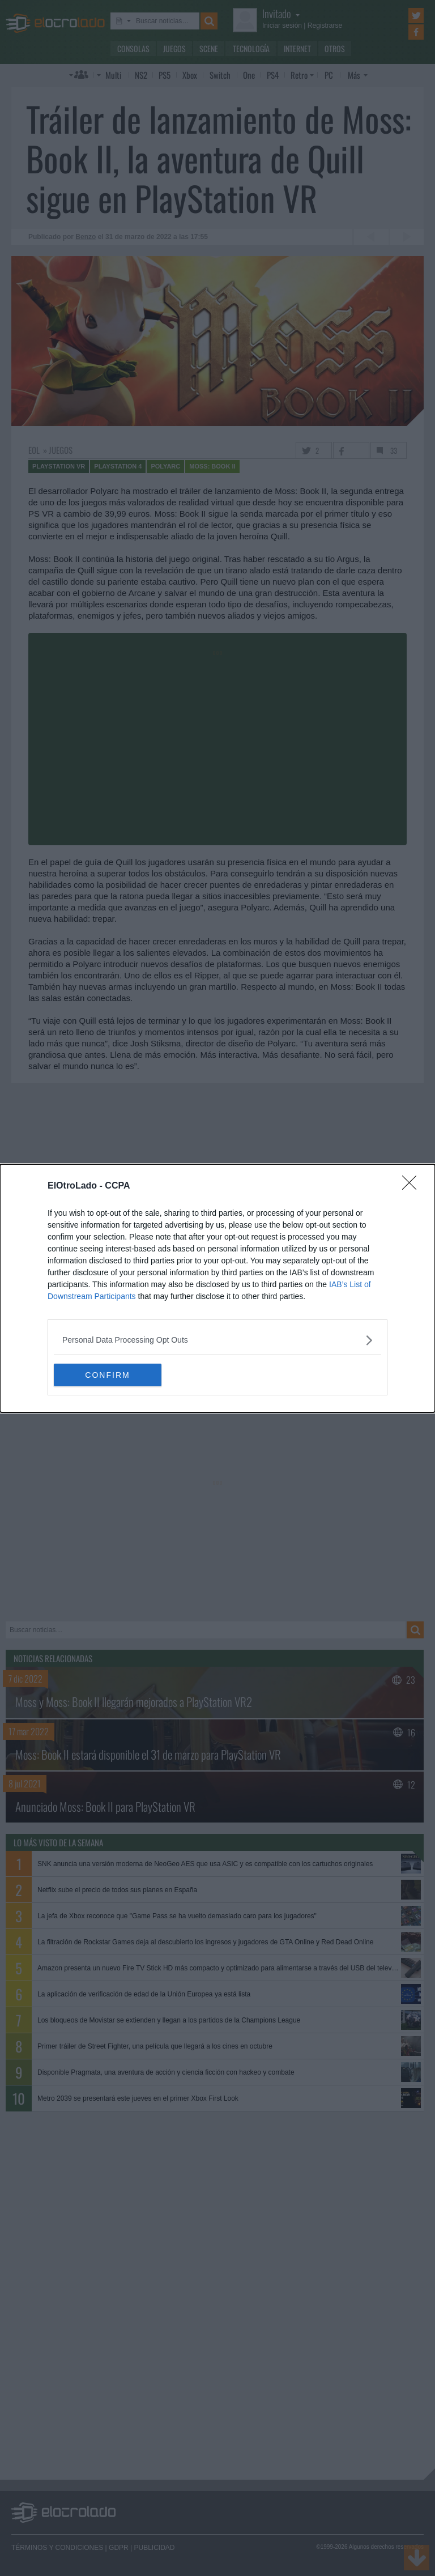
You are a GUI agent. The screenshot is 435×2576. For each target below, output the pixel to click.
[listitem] (217, 1340)
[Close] (413, 1186)
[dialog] (217, 1288)
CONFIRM (107, 1374)
